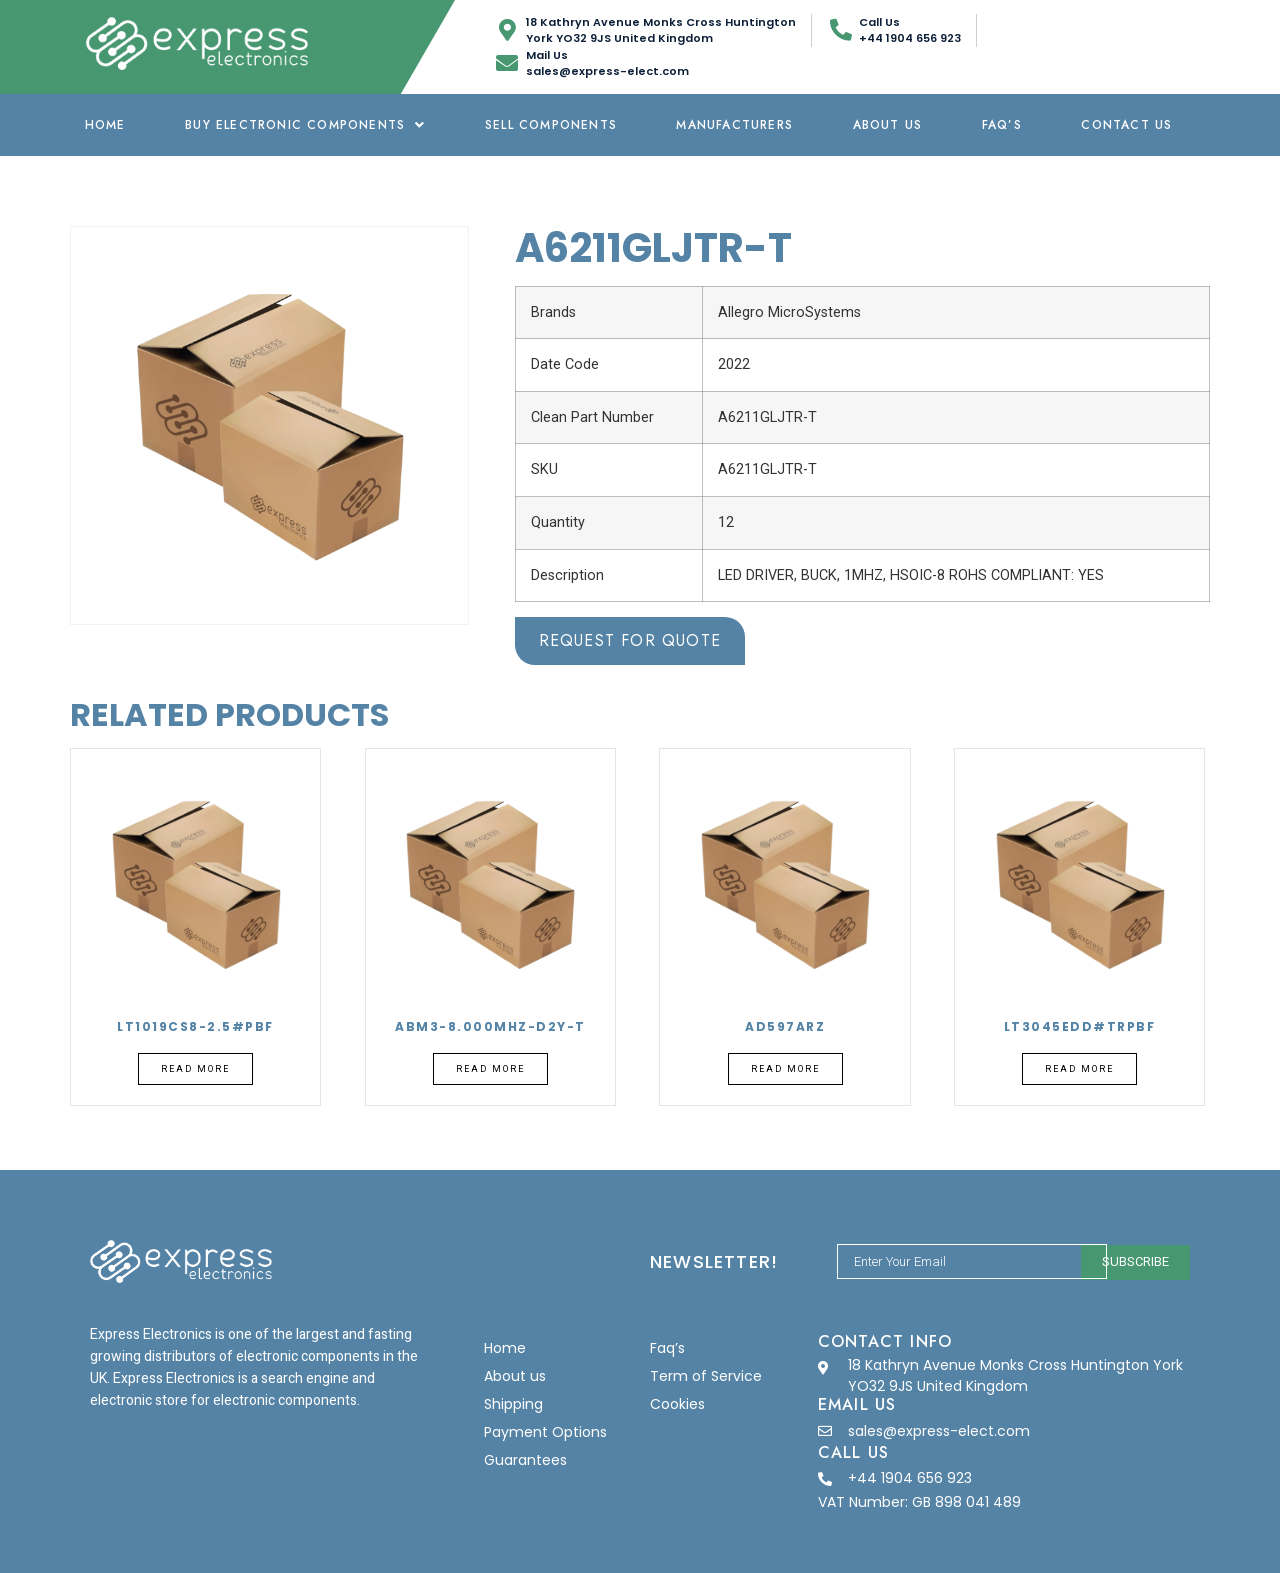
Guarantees (525, 1460)
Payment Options (545, 1432)
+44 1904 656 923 (910, 1478)
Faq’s (1002, 125)
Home (105, 125)
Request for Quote (630, 640)
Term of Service (706, 1376)
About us (888, 125)
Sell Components (551, 125)
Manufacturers (734, 125)
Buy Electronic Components (305, 125)
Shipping (513, 1404)
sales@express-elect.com (939, 1431)
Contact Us (1126, 125)
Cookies (677, 1404)
